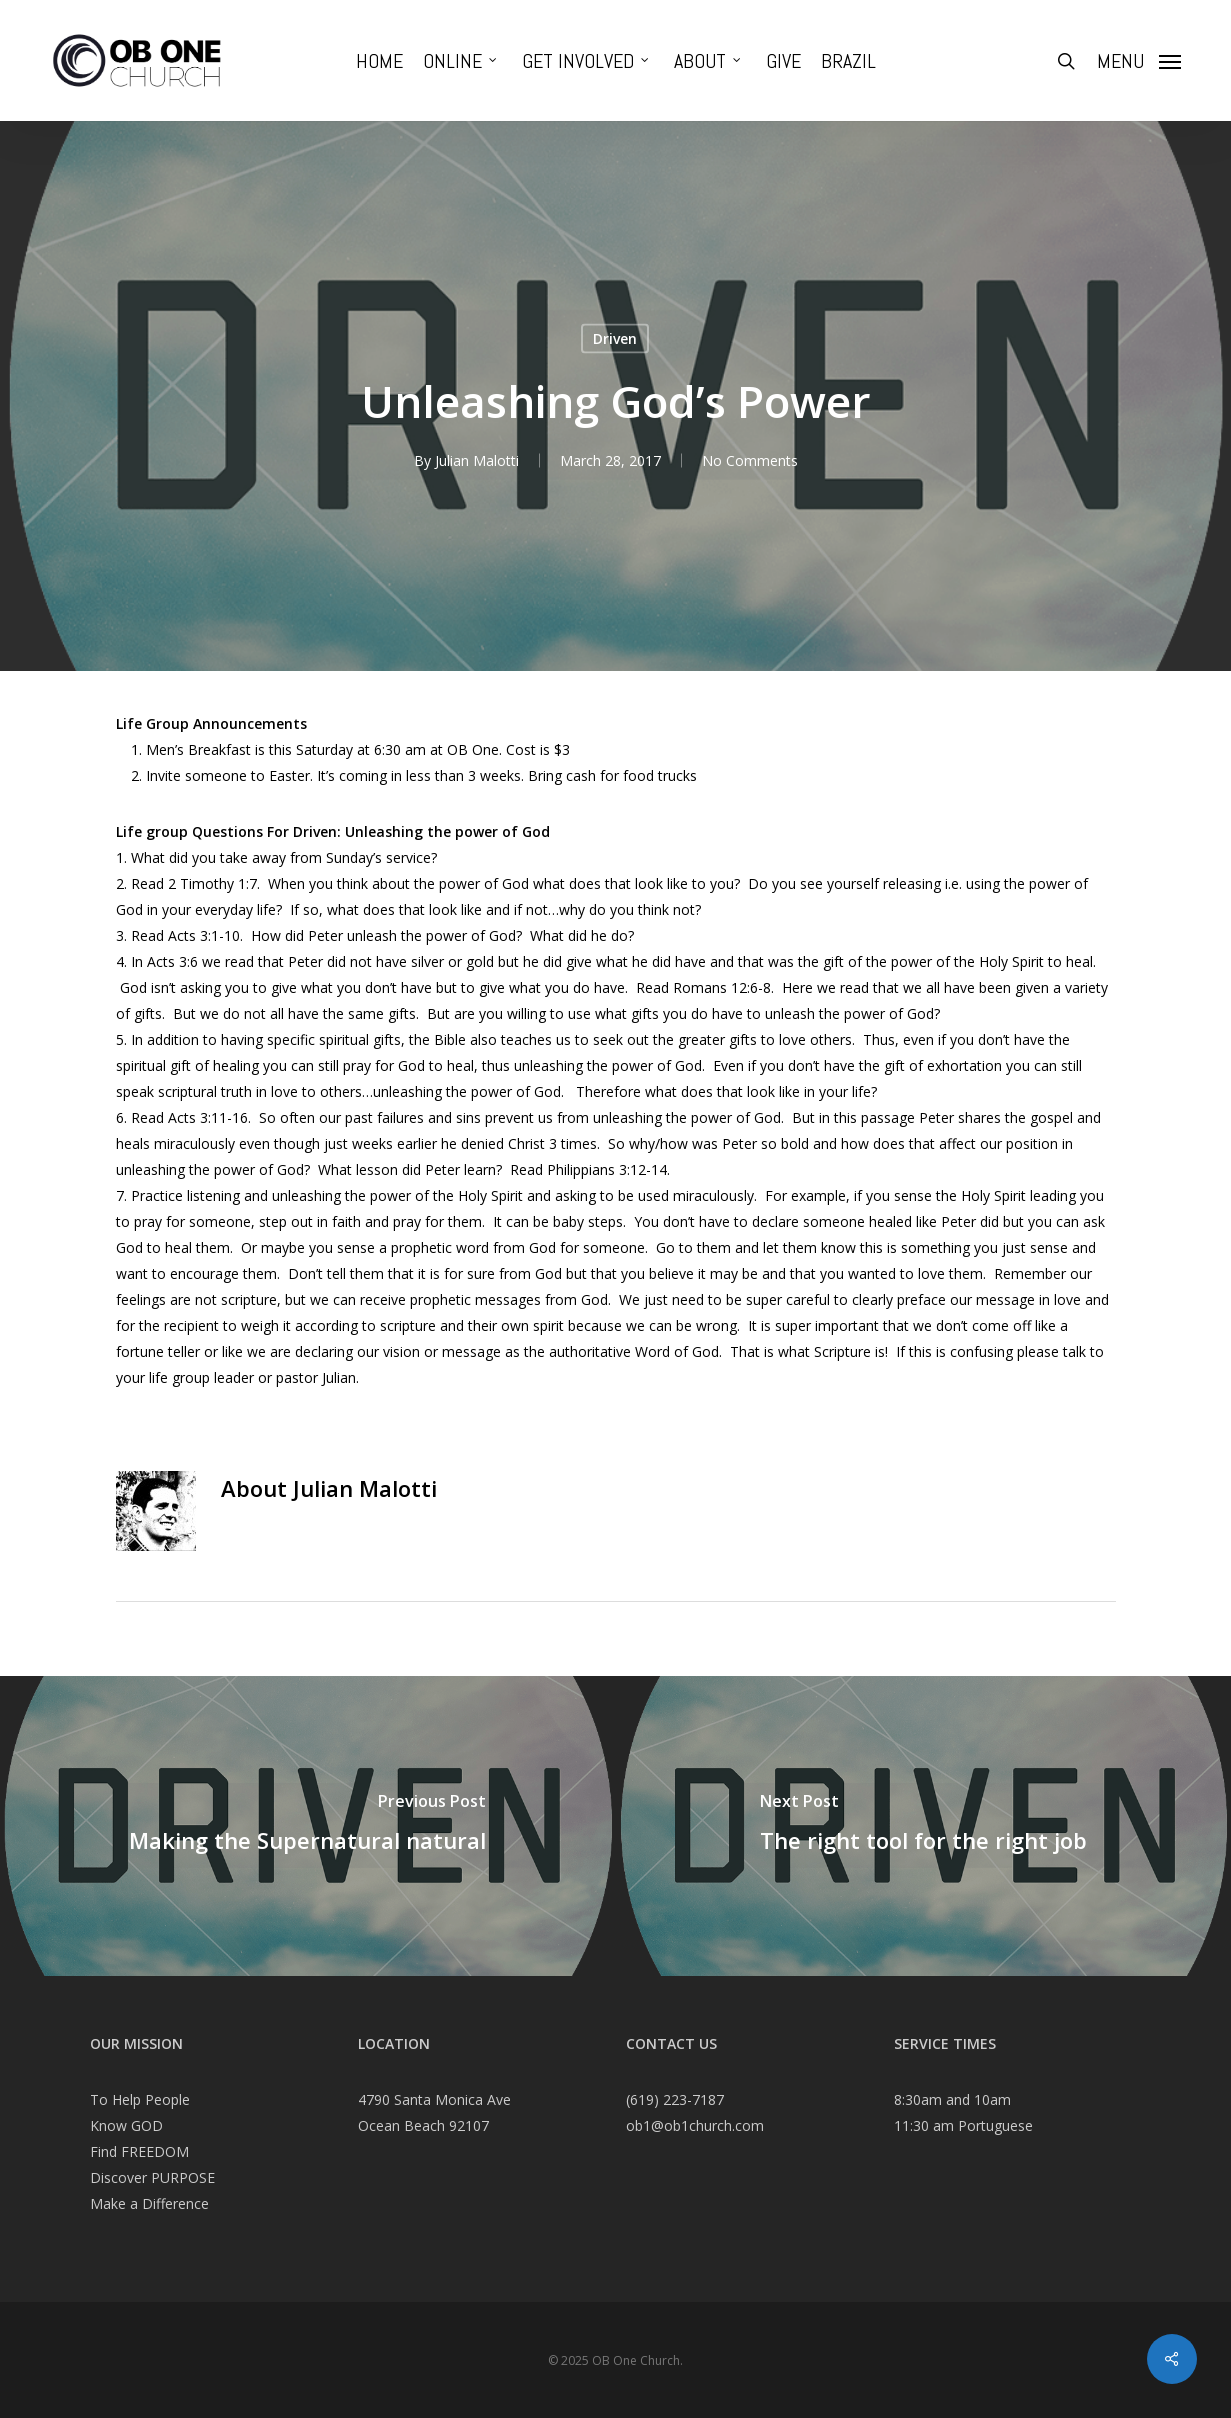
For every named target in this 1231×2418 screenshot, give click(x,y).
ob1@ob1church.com (695, 2125)
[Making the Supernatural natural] (308, 1826)
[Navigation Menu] (1139, 61)
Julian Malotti (477, 460)
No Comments (750, 460)
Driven (615, 338)
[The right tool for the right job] (924, 1826)
